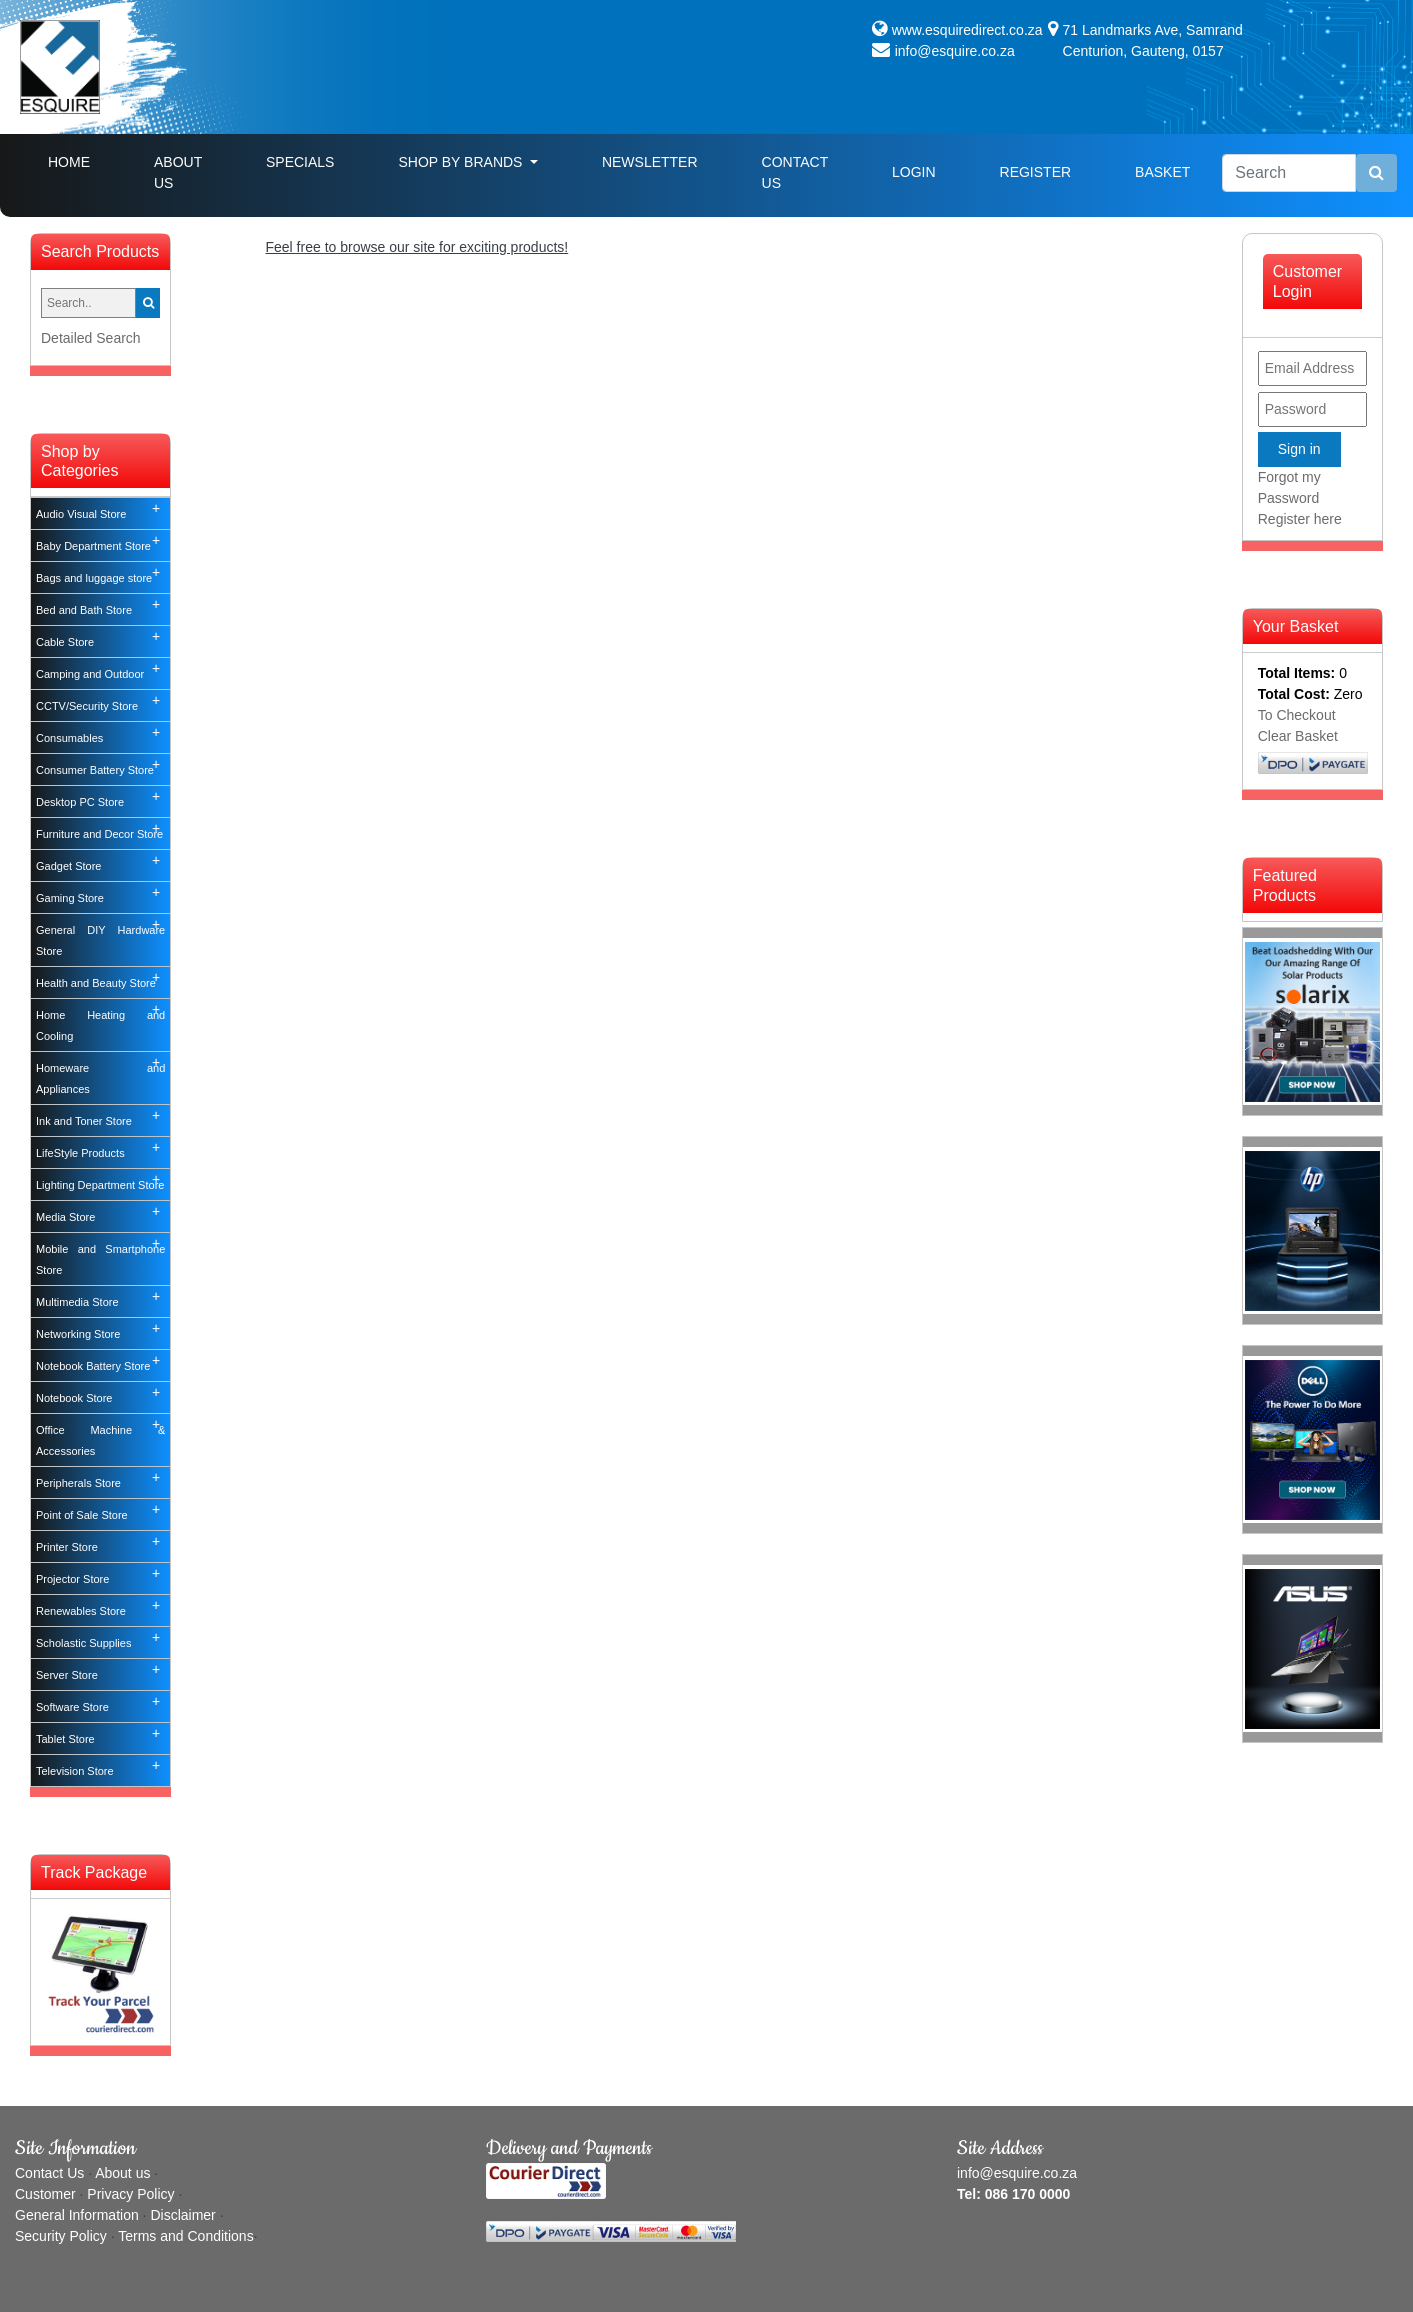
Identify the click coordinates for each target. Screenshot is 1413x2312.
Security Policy (61, 2236)
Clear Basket (1298, 736)
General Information (77, 2215)
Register (1036, 172)
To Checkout (1297, 715)
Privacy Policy (130, 2194)
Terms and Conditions (185, 2236)
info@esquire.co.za (955, 51)
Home (85, 160)
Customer (45, 2194)
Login (914, 172)
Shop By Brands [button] (462, 162)
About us (122, 2173)
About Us (178, 172)
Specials (300, 162)
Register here (1300, 519)
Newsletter (650, 162)
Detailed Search (91, 338)
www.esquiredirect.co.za (967, 30)
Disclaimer (182, 2215)
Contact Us (795, 172)
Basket (1162, 172)
